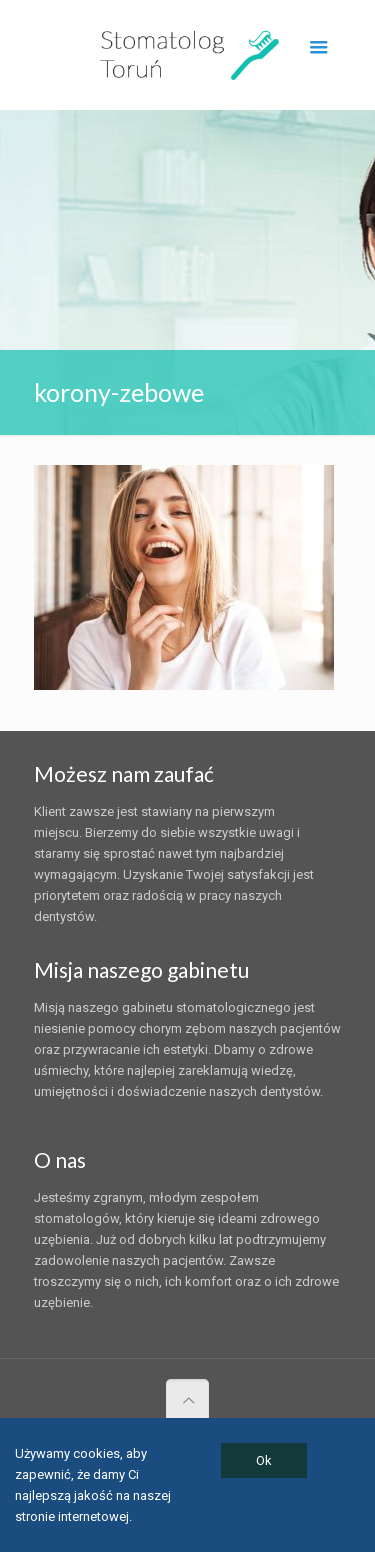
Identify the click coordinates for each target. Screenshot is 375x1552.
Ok (264, 1460)
